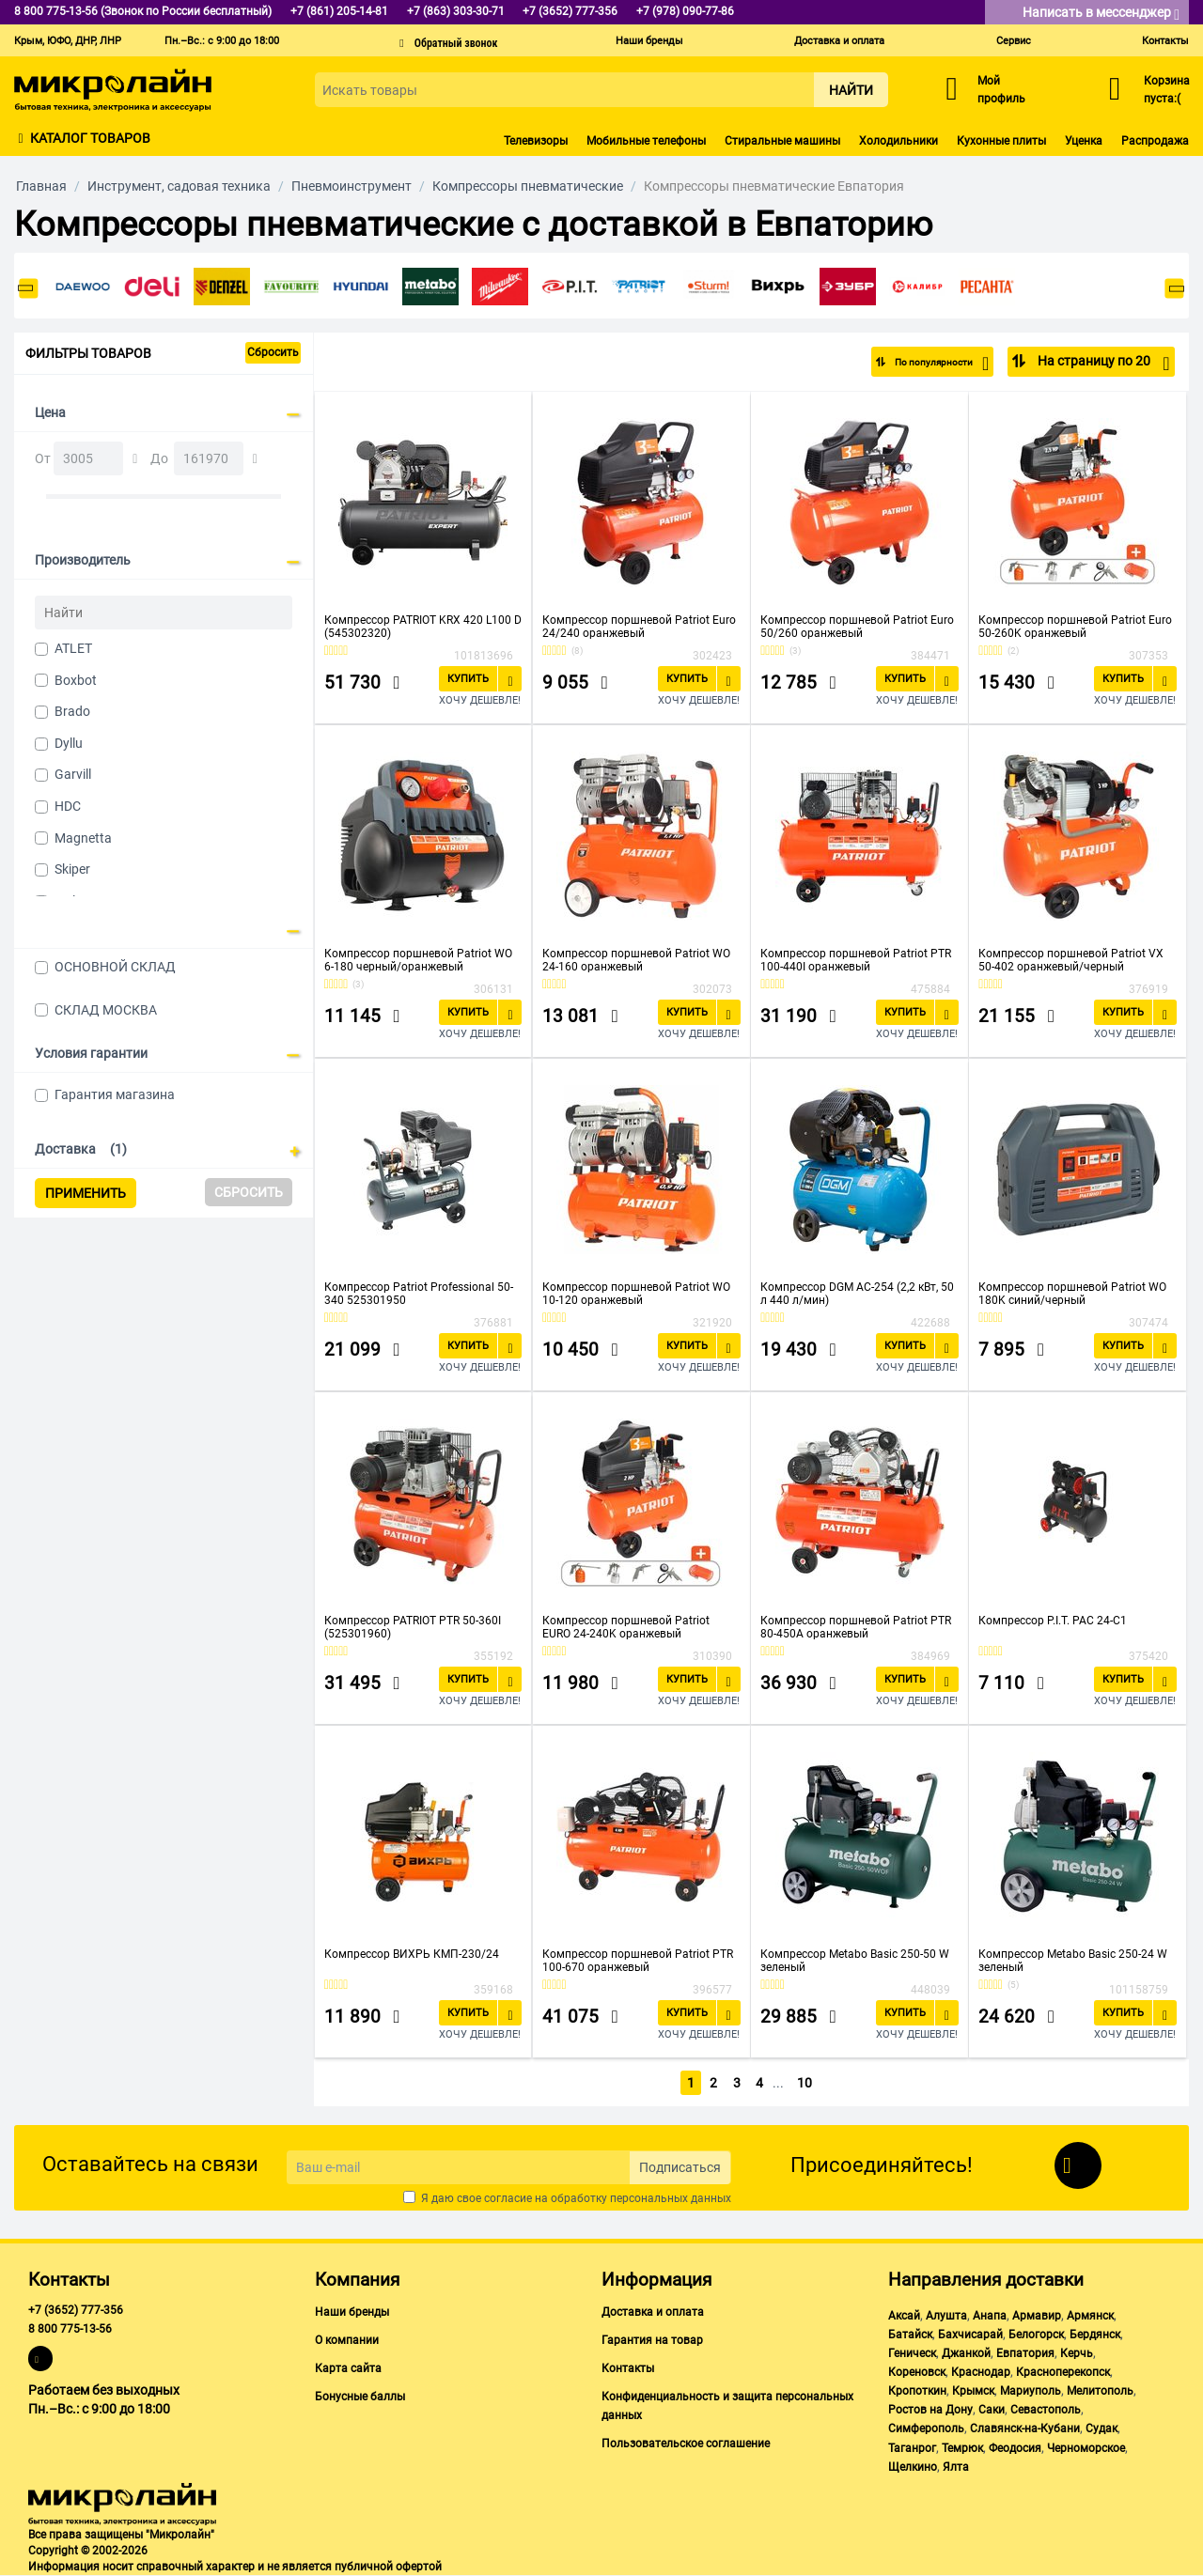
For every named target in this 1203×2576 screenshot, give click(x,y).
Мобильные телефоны (646, 140)
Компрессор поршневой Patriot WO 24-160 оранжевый (636, 960)
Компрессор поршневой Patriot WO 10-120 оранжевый (636, 1293)
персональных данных (670, 2198)
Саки (991, 2409)
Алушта (946, 2315)
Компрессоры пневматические (527, 186)
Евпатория (1025, 2353)
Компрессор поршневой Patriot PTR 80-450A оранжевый (855, 1627)
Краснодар (980, 2372)
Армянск (1090, 2315)
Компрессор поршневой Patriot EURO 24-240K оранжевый (626, 1627)
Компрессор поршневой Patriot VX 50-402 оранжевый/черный (1071, 960)
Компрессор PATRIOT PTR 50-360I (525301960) (412, 1627)
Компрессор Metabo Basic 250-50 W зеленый (854, 1961)
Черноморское (1086, 2448)
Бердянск (1095, 2334)
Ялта (956, 2467)
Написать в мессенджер (1101, 14)
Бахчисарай (970, 2334)
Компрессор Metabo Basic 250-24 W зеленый (1072, 1961)
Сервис (1013, 41)
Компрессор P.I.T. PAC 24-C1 (1052, 1620)
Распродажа (1155, 140)
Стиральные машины (782, 140)
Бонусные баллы (360, 2396)
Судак (1101, 2428)
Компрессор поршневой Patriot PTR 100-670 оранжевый (637, 1961)
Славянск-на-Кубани (1025, 2428)
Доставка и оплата (839, 41)
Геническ (912, 2353)
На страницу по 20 (1102, 363)
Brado (72, 711)
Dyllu (69, 743)
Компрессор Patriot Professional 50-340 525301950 (418, 1293)
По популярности (927, 363)
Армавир (1036, 2315)
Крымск (973, 2391)
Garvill (73, 774)
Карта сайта (348, 2368)
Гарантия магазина (115, 1094)
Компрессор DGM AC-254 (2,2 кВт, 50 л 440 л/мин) (857, 1293)
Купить (468, 679)
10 (805, 2082)
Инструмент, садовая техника (179, 186)
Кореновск (916, 2372)
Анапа (990, 2315)
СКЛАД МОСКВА (106, 1009)
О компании (347, 2340)
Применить (85, 1193)
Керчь (1076, 2353)
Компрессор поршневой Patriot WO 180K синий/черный (1072, 1293)
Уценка (1083, 140)
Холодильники (898, 140)
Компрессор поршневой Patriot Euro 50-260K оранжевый (1075, 626)
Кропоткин (917, 2391)
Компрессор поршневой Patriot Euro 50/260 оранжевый (857, 626)
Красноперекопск (1063, 2372)
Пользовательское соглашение (686, 2443)
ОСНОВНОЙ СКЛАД (115, 966)
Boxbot (76, 680)
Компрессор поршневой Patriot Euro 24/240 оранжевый (639, 626)
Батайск (910, 2334)
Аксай (904, 2315)
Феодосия (1015, 2448)
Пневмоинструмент (351, 186)
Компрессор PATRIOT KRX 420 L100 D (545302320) (423, 626)
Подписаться (680, 2167)
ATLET (73, 648)
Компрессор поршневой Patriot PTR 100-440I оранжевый (855, 960)
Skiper (72, 869)
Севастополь (1045, 2409)
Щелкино (912, 2467)
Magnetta (83, 838)
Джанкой (966, 2353)
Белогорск (1036, 2334)
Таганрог (912, 2448)
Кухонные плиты (1001, 140)
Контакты (1165, 41)
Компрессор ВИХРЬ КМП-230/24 (411, 1954)
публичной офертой (388, 2566)
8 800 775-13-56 (70, 2328)
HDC (68, 806)
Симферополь (926, 2428)
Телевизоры (536, 140)
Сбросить (273, 352)
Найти (851, 90)
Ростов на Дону (930, 2409)
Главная (41, 186)
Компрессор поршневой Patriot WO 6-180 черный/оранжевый (418, 960)
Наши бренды (649, 41)
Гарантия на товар (652, 2340)
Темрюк (962, 2448)
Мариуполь (1030, 2391)
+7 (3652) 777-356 (75, 2310)
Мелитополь (1100, 2391)
